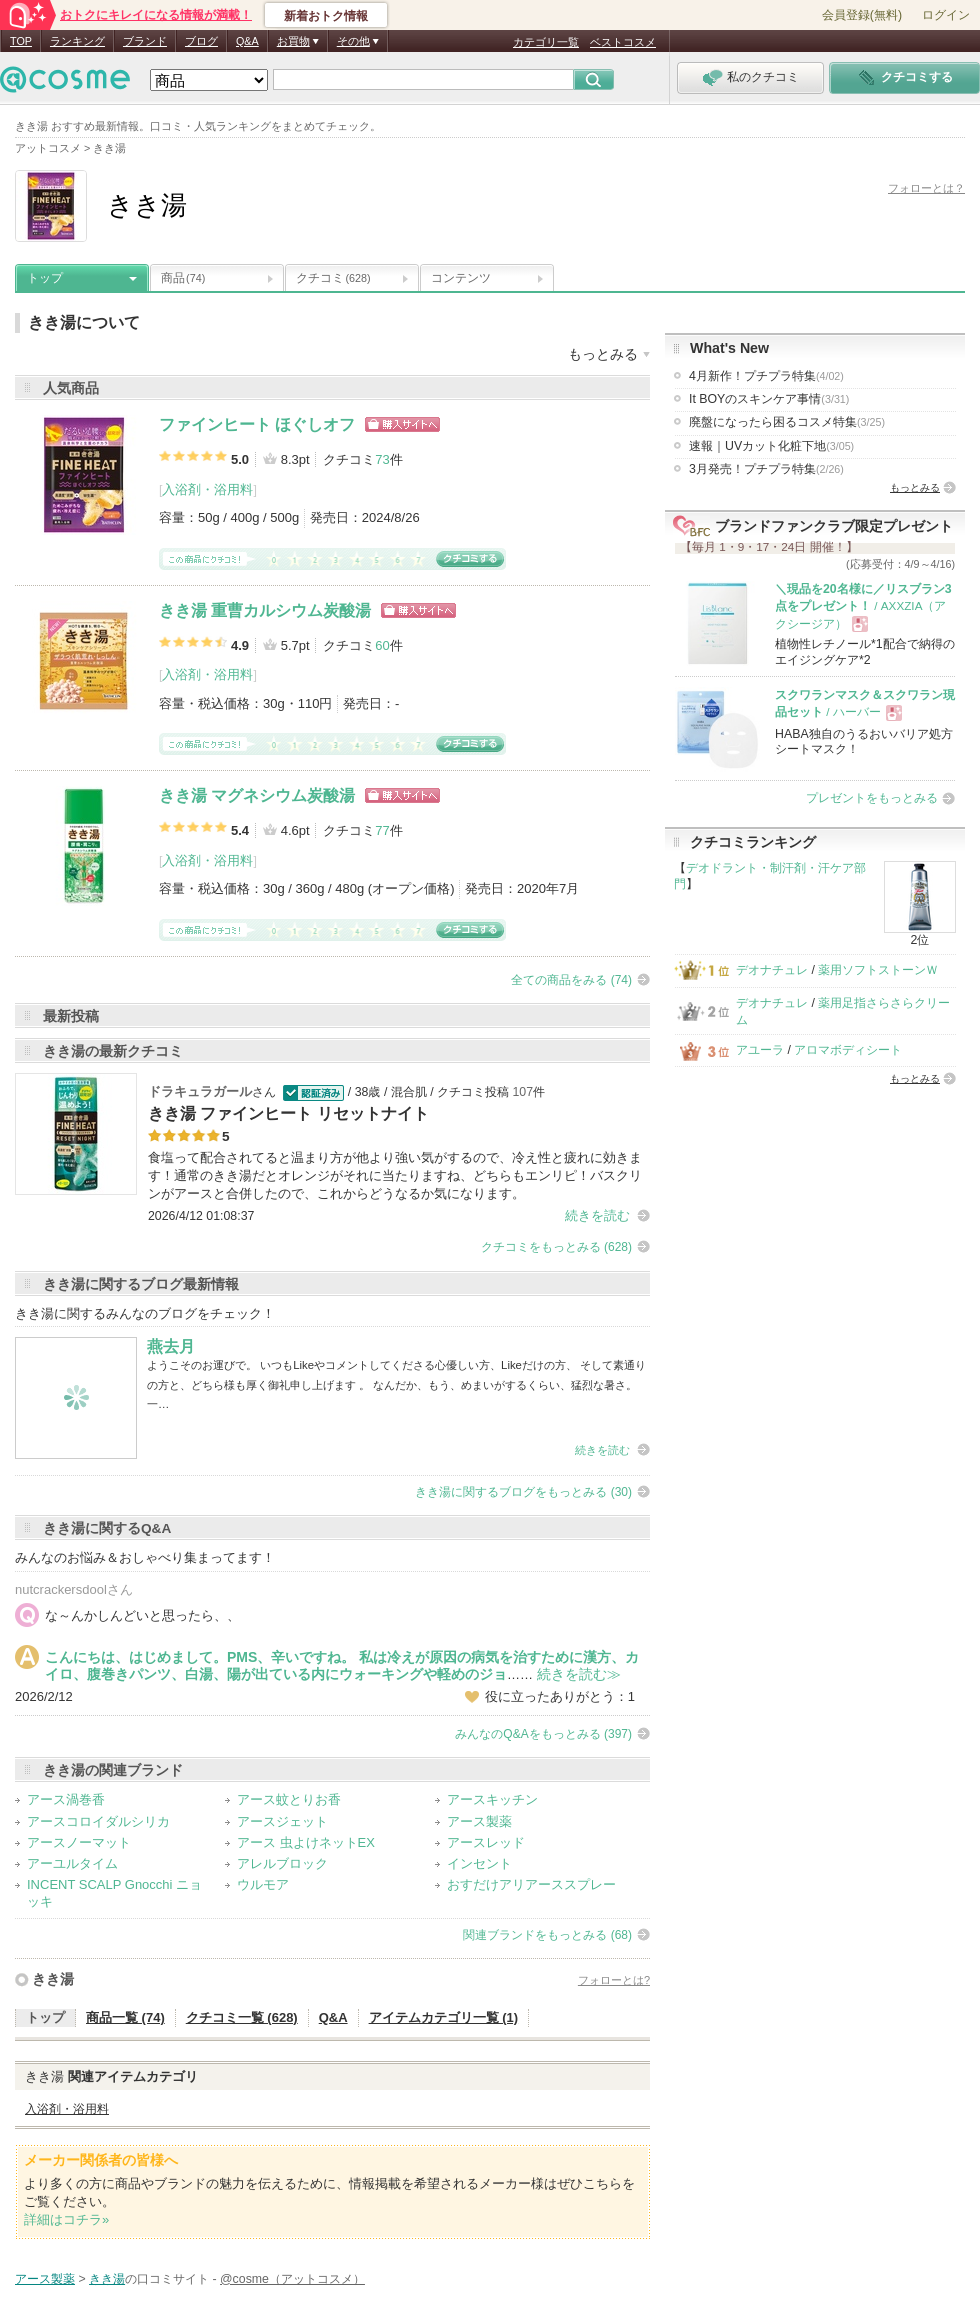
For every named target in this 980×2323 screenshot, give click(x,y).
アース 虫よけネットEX (306, 1842)
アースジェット (282, 1821)
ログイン (946, 15)
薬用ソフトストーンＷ (878, 970)
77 (382, 830)
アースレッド (486, 1842)
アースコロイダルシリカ (98, 1821)
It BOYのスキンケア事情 (769, 399)
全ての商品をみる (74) (571, 980)
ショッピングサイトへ (402, 424)
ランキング (77, 41)
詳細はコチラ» (66, 2219)
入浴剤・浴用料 (207, 489)
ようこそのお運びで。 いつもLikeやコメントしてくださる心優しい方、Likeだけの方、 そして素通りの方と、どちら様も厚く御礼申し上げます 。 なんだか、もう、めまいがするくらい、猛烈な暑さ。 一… (396, 1384)
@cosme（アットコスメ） (292, 2279)
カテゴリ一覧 (546, 42)
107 (522, 1092)
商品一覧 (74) (125, 2017)
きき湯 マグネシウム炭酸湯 (257, 795)
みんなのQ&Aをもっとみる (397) (543, 1734)
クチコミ (333, 278)
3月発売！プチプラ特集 (766, 469)
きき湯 (53, 1979)
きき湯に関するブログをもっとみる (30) (523, 1492)
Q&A (247, 41)
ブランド (145, 41)
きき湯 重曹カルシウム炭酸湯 (265, 610)
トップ (45, 278)
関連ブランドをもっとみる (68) (547, 1935)
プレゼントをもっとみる (872, 798)
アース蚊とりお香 (289, 1799)
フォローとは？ (926, 188)
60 (382, 645)
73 (382, 459)
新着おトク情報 (326, 16)
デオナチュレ (772, 970)
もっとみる (915, 487)
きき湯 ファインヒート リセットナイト (288, 1113)
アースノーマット (79, 1842)
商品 (183, 278)
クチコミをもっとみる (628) (556, 1247)
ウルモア (263, 1884)
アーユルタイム (72, 1863)
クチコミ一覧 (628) (242, 2017)
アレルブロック (282, 1863)
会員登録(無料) (862, 15)
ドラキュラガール (200, 1091)
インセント (479, 1863)
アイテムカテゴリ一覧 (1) (444, 2017)
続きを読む (597, 1215)
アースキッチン (492, 1799)
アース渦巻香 (66, 1799)
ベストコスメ (623, 42)
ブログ (201, 41)
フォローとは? (614, 1980)
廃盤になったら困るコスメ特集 (787, 422)
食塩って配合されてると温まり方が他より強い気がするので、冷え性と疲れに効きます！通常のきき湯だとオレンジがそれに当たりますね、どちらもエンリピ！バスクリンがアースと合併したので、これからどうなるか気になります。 (395, 1175)
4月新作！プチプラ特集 (766, 376)
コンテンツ (461, 278)
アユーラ (760, 1050)
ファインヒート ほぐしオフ (257, 424)
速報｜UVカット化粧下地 (771, 446)
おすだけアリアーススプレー (531, 1884)
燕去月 (171, 1346)
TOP (21, 41)
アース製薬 (479, 1821)
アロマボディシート (848, 1050)
